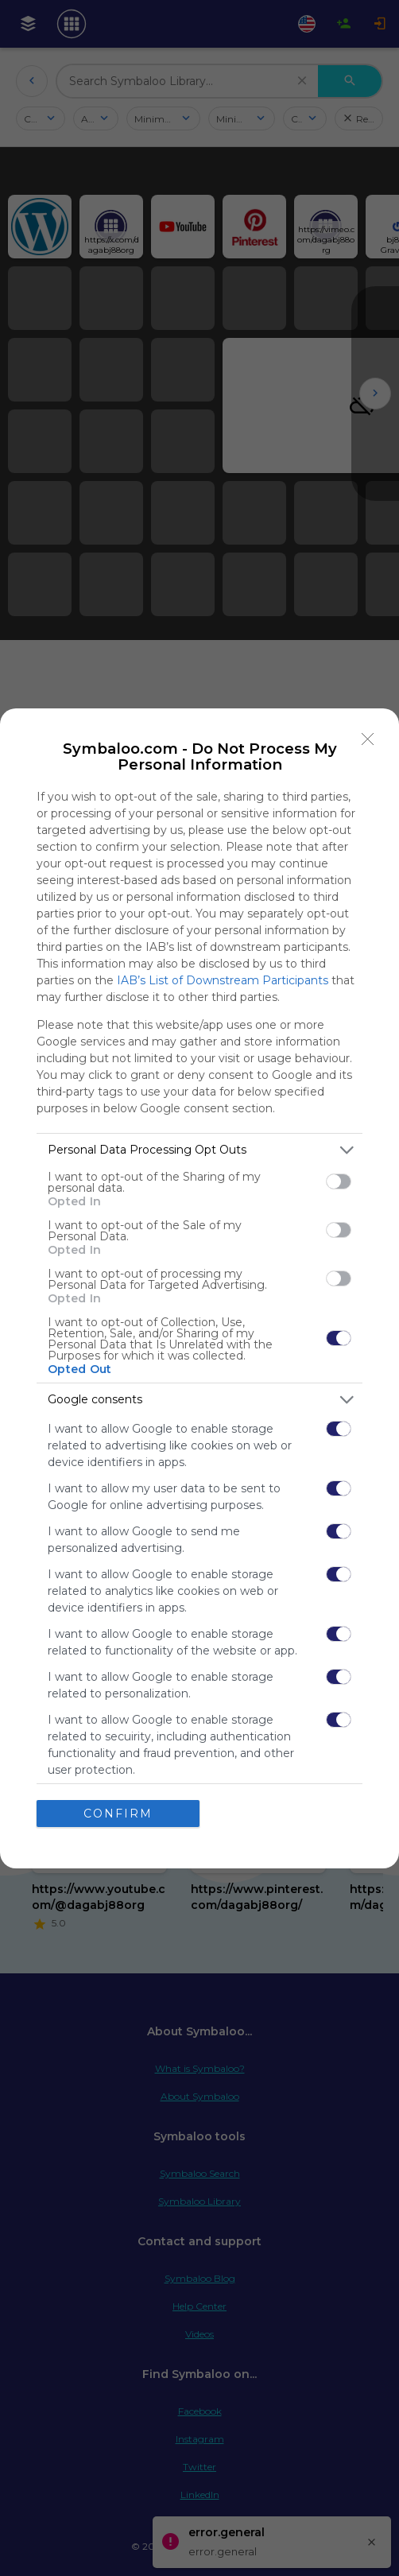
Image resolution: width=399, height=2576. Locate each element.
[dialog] (199, 1288)
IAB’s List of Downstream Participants (222, 980)
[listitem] (199, 1150)
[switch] (338, 1181)
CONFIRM (118, 1813)
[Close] (368, 739)
